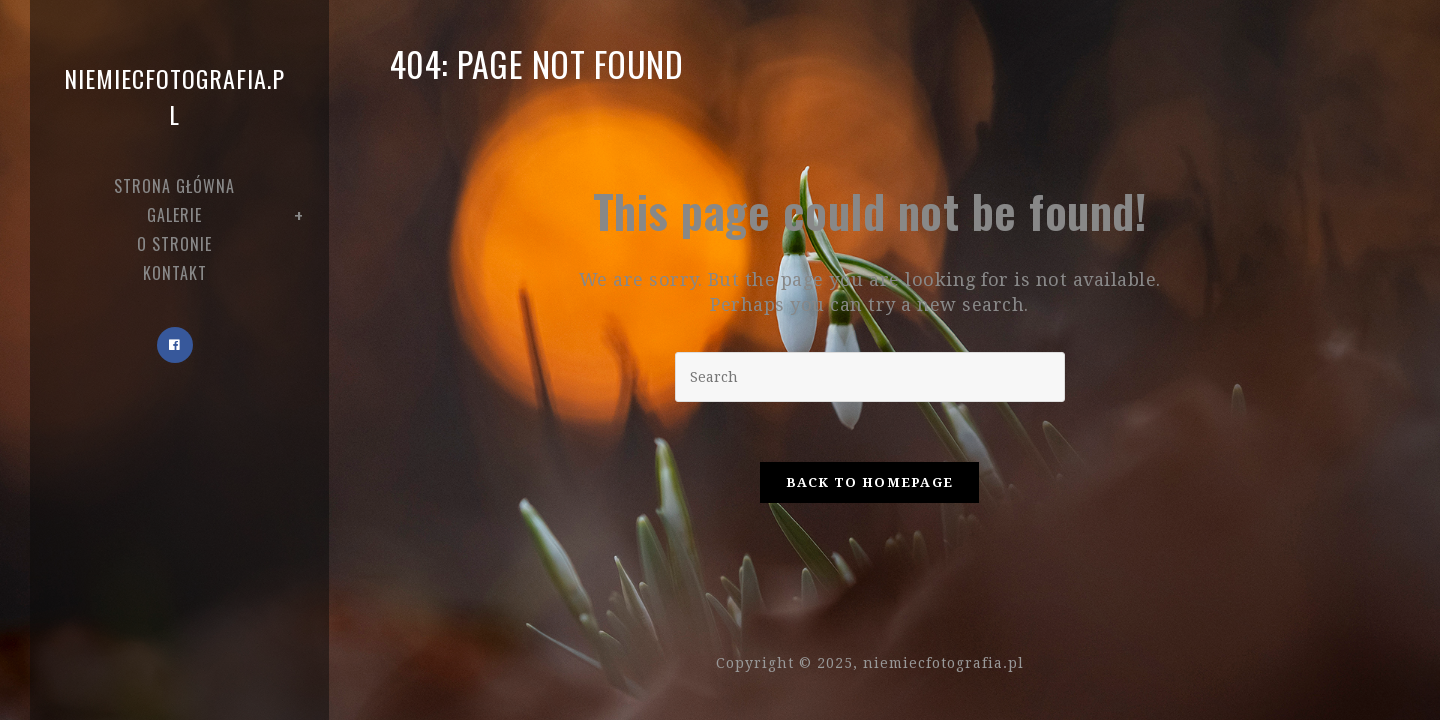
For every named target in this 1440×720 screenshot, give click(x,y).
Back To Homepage (870, 482)
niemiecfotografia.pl (174, 96)
